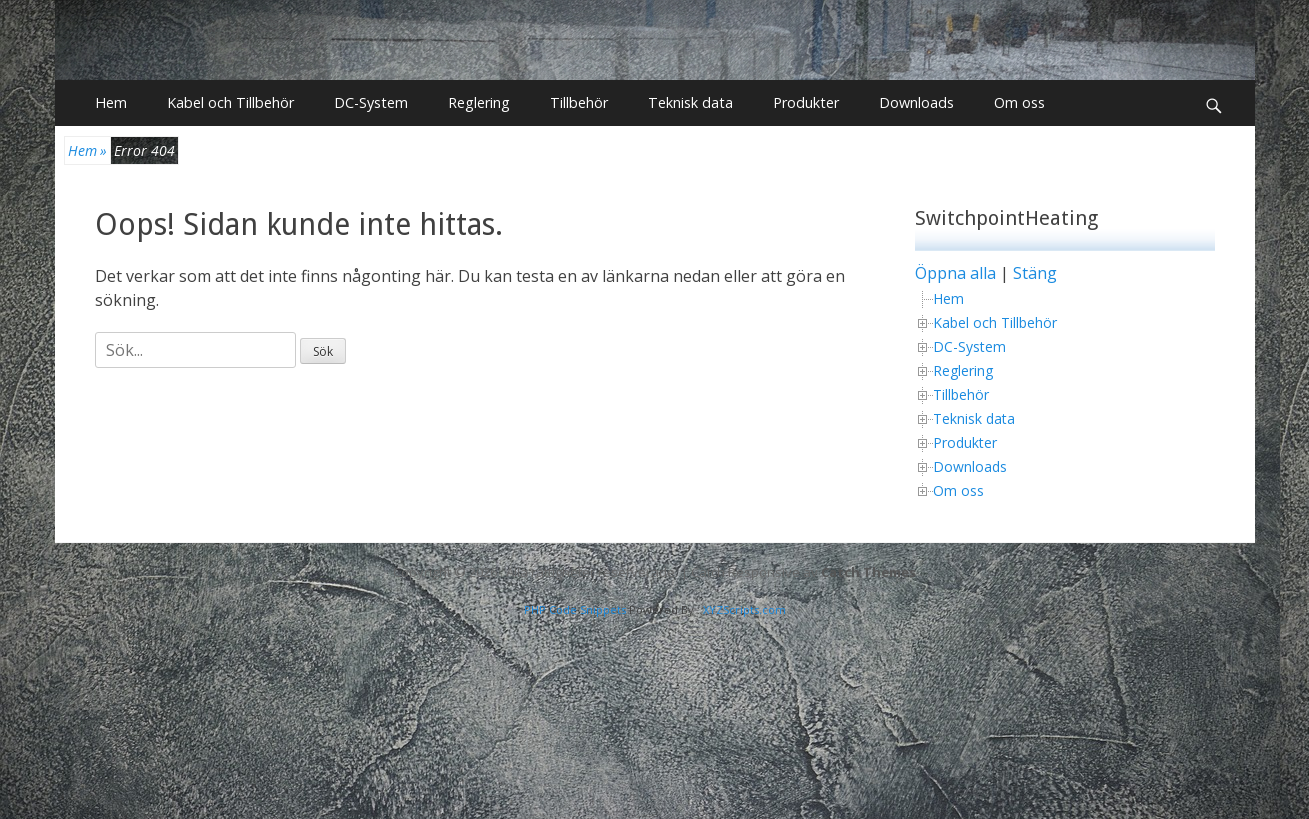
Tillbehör (579, 102)
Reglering (479, 102)
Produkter (806, 102)
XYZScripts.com (744, 609)
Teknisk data (690, 102)
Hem (111, 102)
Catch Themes (868, 571)
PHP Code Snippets (575, 609)
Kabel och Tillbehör (230, 102)
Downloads (916, 102)
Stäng (1035, 273)
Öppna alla (955, 273)
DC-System (371, 102)
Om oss (1019, 102)
